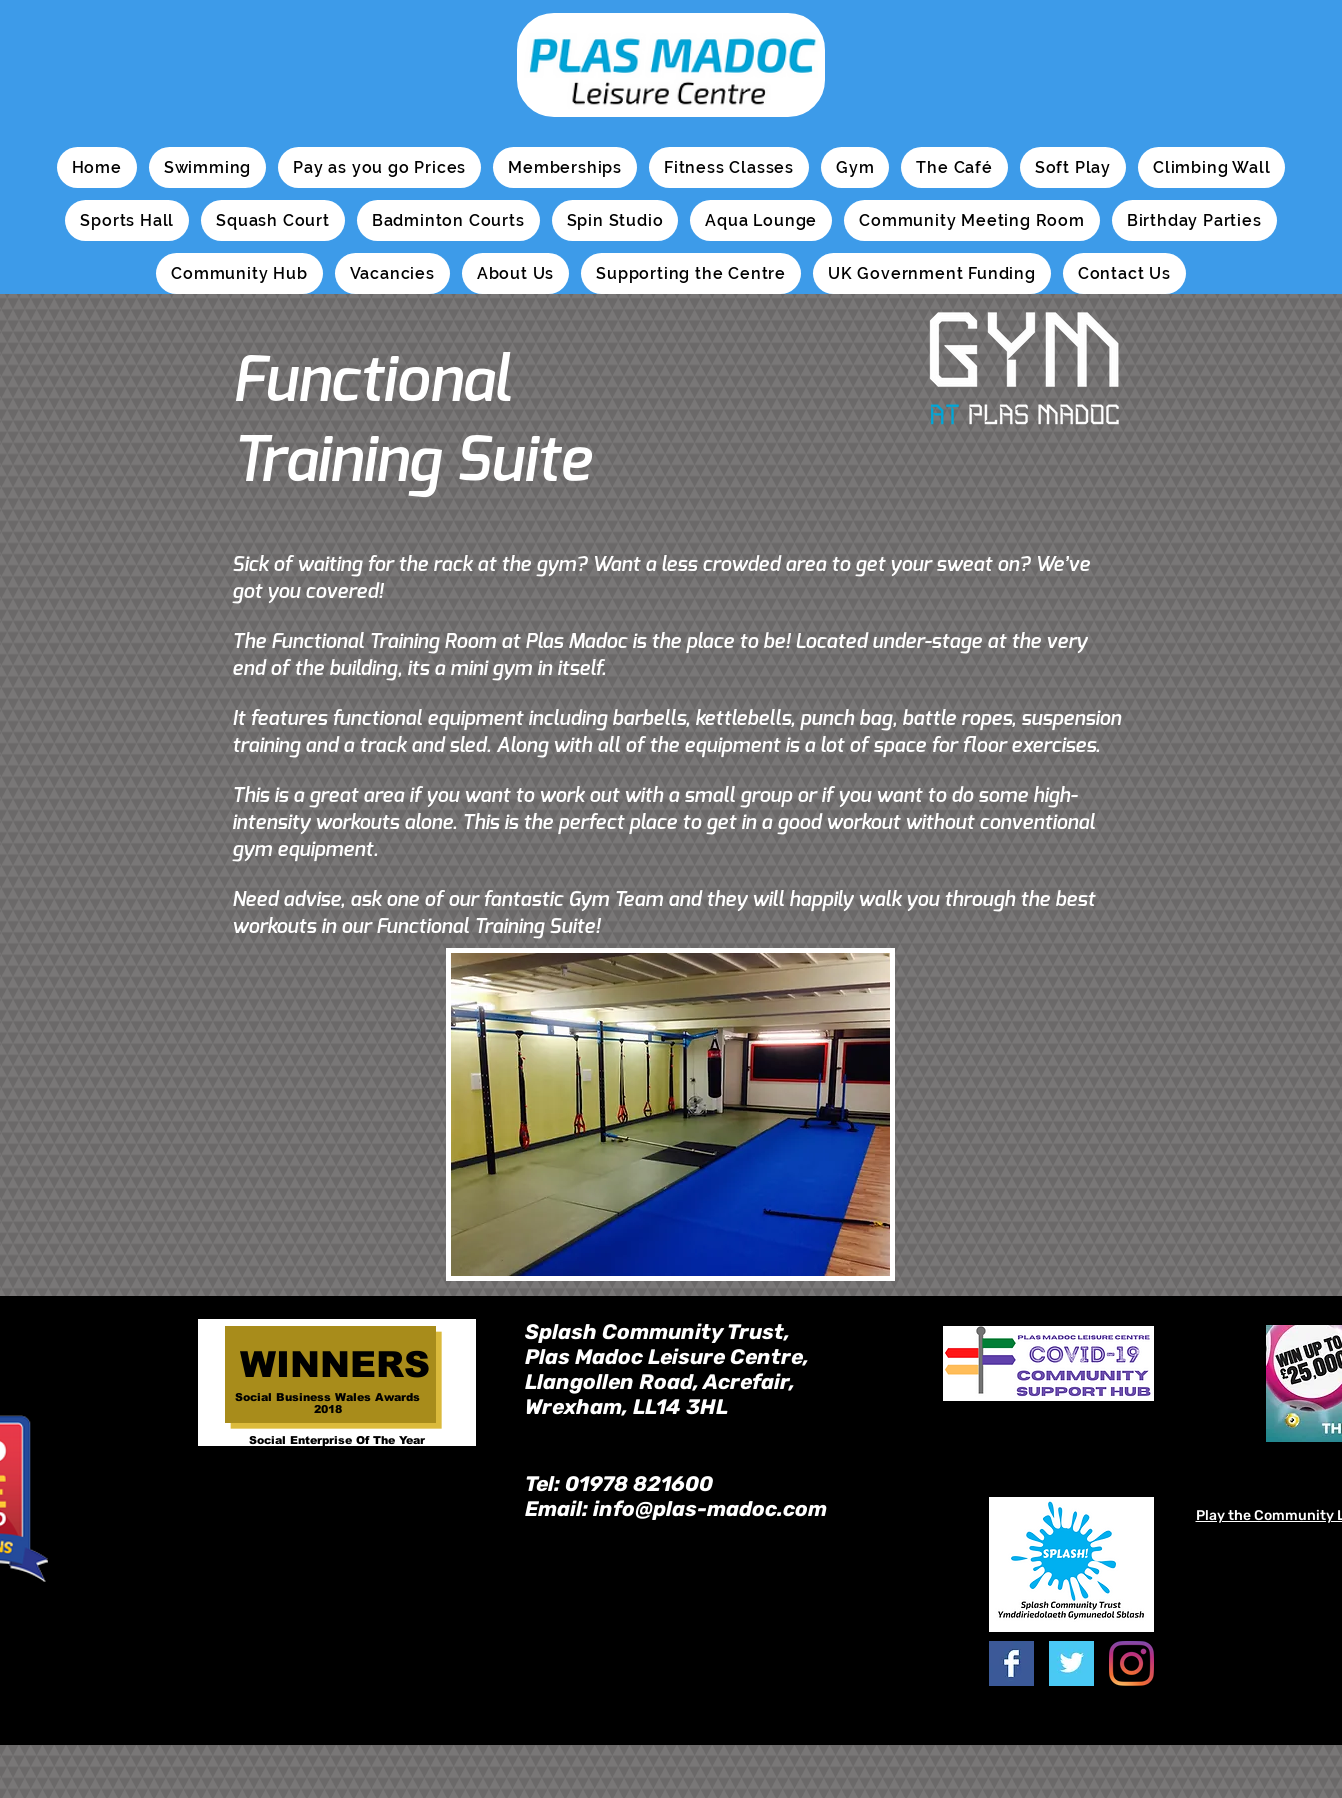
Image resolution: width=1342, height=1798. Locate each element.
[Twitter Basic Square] (1071, 1663)
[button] (207, 167)
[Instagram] (1131, 1663)
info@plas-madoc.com (710, 1508)
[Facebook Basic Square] (1011, 1663)
